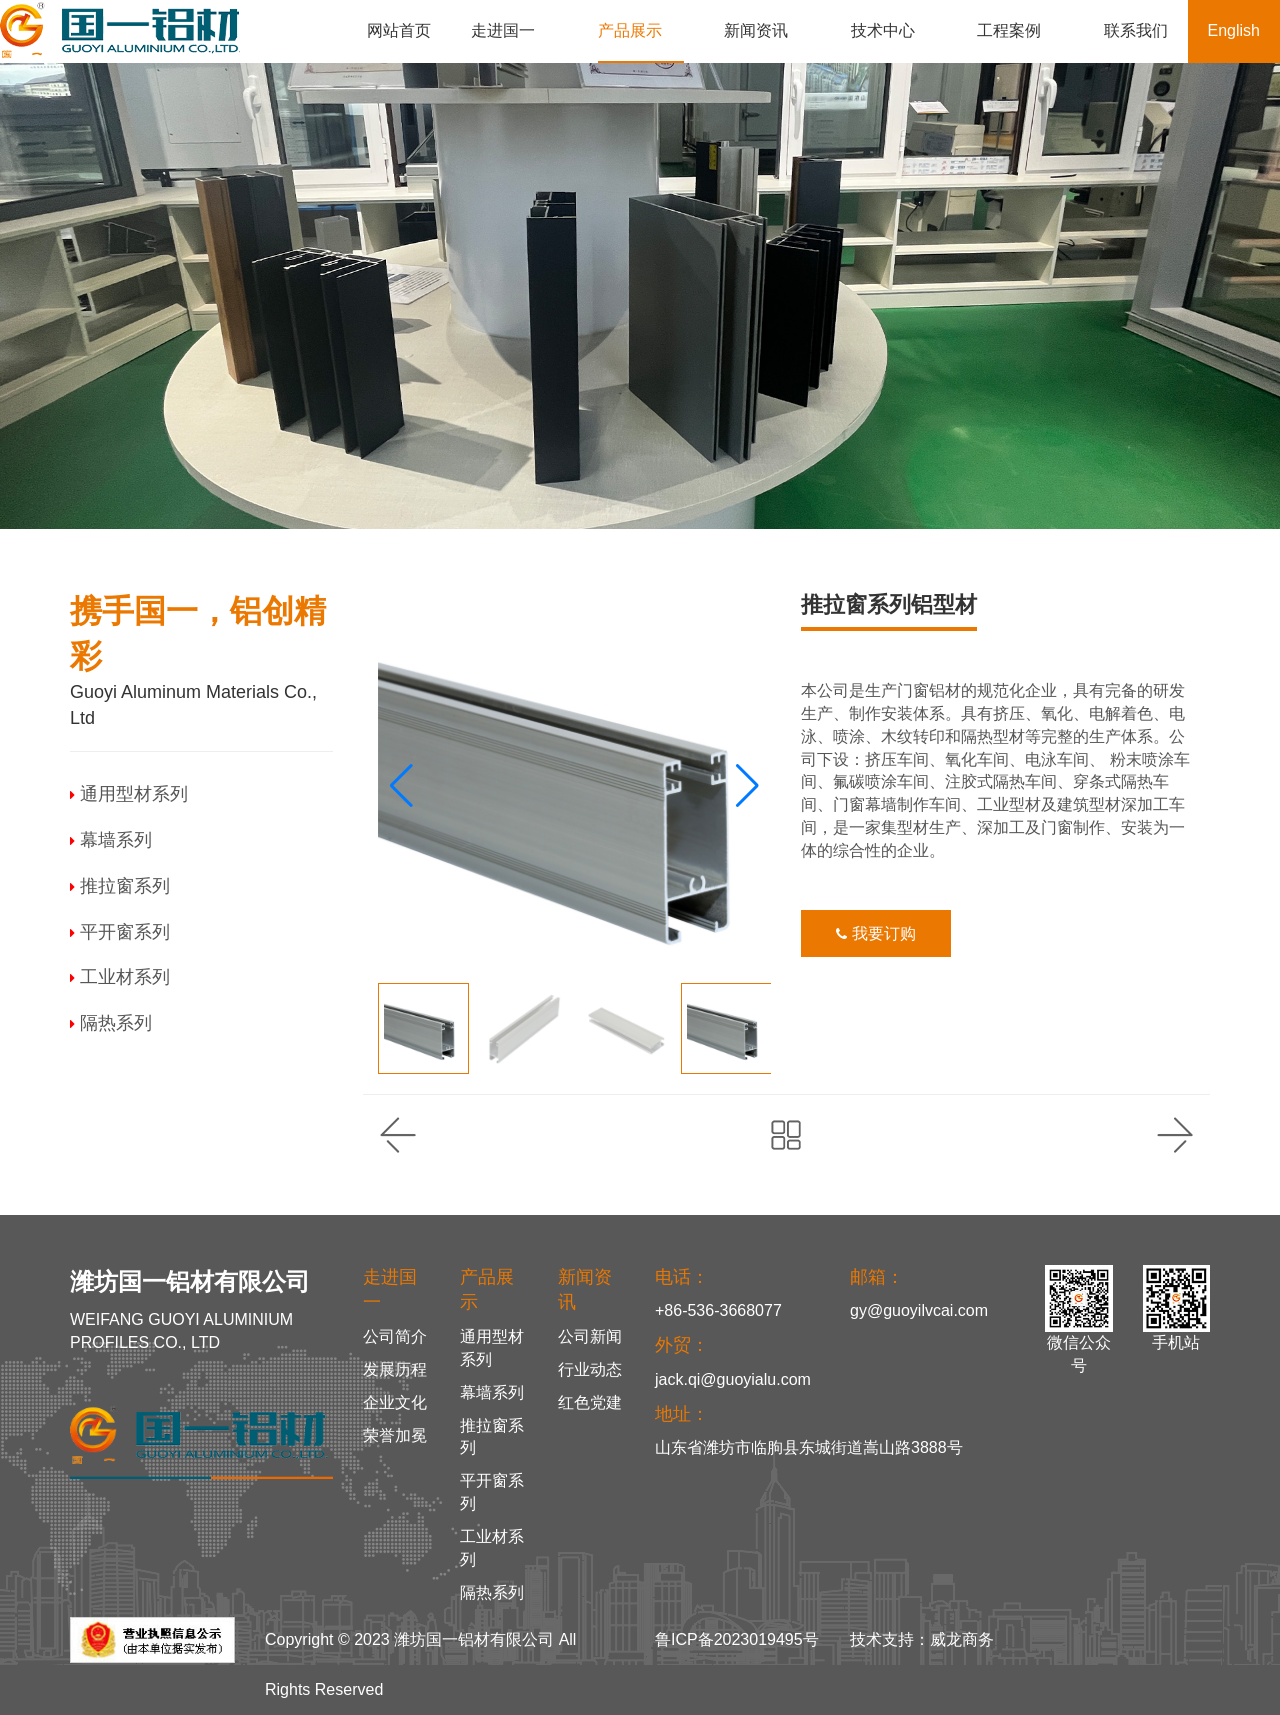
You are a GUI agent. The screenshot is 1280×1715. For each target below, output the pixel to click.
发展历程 (395, 1369)
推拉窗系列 (120, 886)
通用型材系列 (129, 794)
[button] (747, 786)
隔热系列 (111, 1023)
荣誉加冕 (395, 1435)
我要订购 (875, 933)
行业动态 (590, 1369)
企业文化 (395, 1402)
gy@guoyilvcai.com (919, 1310)
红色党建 (590, 1402)
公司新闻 (590, 1336)
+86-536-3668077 (718, 1310)
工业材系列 (120, 977)
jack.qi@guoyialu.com (733, 1379)
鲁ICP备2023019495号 (737, 1639)
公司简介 (395, 1336)
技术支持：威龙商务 (922, 1639)
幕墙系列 (111, 840)
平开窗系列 (120, 932)
